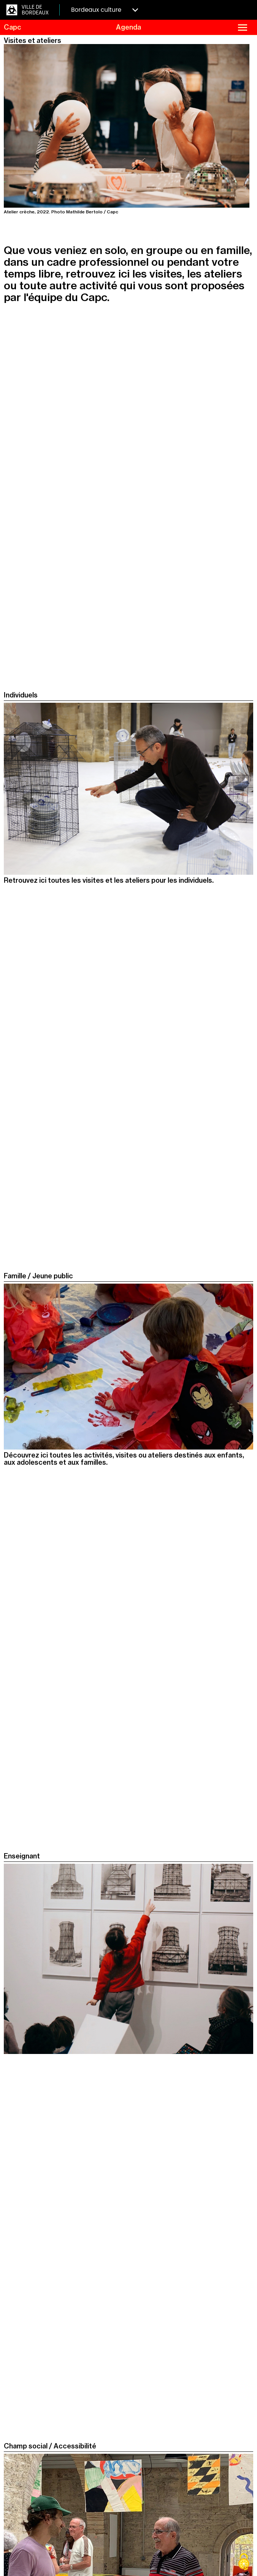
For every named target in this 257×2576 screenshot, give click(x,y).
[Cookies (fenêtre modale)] (243, 2562)
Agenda (128, 27)
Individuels (21, 695)
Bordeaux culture (104, 10)
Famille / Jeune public (38, 1276)
